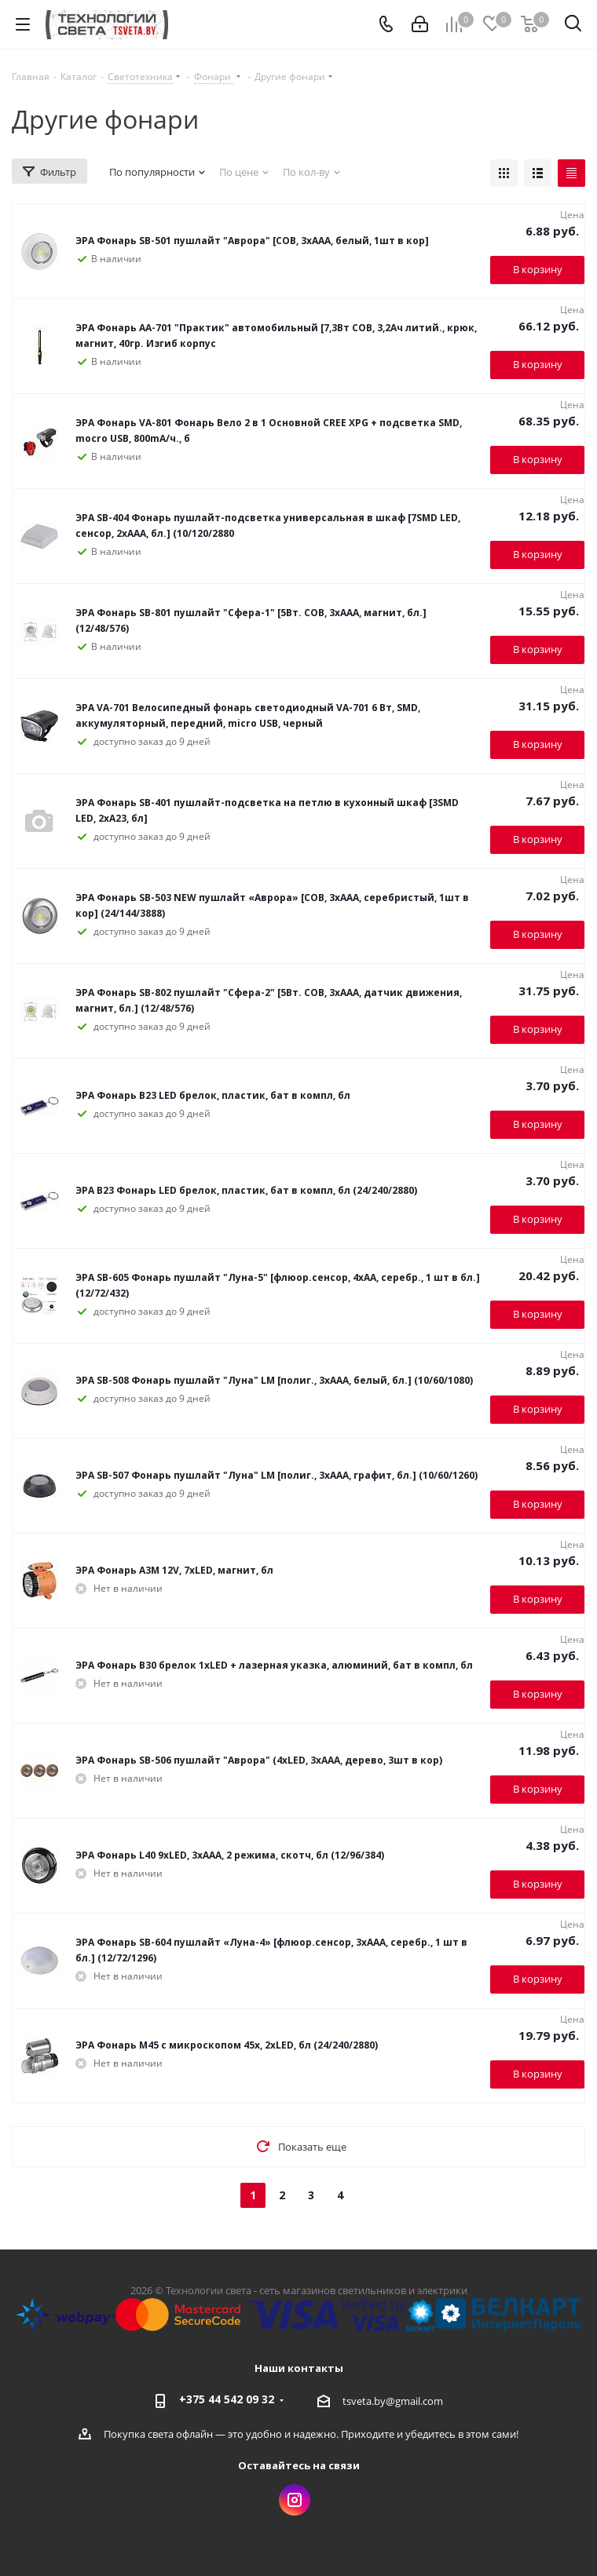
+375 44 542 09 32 (226, 2399)
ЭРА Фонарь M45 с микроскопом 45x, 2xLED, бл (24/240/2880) (226, 2045)
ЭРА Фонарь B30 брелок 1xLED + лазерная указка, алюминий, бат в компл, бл (274, 1665)
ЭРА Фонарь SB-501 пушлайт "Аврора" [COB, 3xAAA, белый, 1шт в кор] (252, 240)
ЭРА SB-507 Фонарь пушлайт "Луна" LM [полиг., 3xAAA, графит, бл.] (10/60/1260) (276, 1475)
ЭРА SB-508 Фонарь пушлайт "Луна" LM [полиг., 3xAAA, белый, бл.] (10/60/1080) (274, 1380)
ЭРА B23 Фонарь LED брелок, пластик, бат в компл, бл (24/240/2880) (246, 1190)
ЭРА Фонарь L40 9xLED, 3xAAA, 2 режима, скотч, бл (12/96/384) (229, 1855)
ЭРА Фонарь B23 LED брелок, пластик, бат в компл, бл (212, 1095)
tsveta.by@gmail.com (392, 2401)
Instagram (294, 2500)
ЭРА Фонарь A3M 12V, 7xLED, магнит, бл (174, 1570)
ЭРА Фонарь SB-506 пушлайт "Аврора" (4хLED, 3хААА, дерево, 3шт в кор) (258, 1760)
